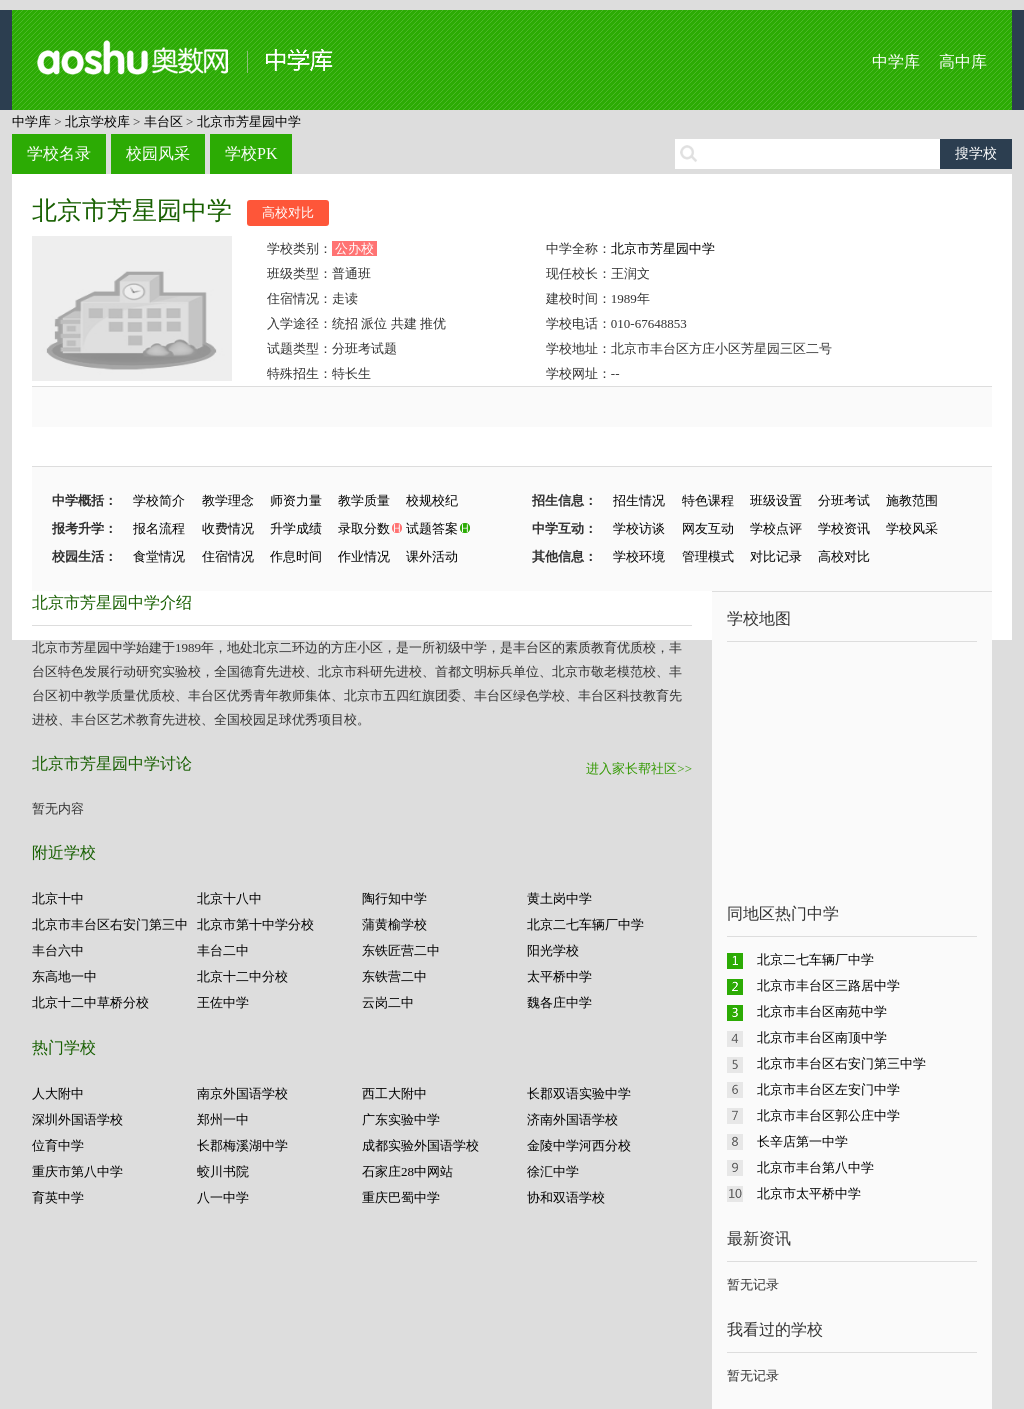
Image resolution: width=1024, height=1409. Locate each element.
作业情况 (364, 556)
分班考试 (844, 500)
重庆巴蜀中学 (401, 1197)
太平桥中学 (559, 976)
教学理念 (228, 500)
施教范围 (912, 500)
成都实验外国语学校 (420, 1145)
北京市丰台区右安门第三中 (110, 924)
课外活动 (432, 556)
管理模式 (708, 556)
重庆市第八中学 (77, 1171)
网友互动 (708, 528)
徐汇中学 (553, 1171)
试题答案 (432, 528)
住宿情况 (228, 556)
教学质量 (364, 500)
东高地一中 (64, 976)
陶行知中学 (394, 898)
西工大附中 (394, 1093)
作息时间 (296, 556)
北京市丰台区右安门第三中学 (841, 1063)
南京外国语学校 (242, 1093)
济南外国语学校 (572, 1119)
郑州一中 (223, 1119)
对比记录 (776, 556)
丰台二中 (223, 950)
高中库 (963, 61)
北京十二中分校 (242, 976)
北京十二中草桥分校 (90, 1002)
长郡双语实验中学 (579, 1093)
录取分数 (364, 528)
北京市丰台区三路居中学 (828, 985)
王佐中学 (223, 1002)
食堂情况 (159, 556)
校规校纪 (432, 500)
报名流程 (159, 528)
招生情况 (639, 500)
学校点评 (776, 528)
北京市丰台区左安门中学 (828, 1089)
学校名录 (59, 153)
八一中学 (223, 1197)
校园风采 (158, 153)
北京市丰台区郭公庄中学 (828, 1115)
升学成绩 (296, 528)
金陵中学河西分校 (579, 1145)
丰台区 (163, 121)
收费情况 (228, 528)
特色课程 (708, 500)
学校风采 (912, 528)
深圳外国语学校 (77, 1119)
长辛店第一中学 (802, 1141)
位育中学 (58, 1145)
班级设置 (776, 500)
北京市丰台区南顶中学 (822, 1037)
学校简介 (159, 500)
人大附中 (58, 1093)
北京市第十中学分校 (255, 924)
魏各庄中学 (559, 1002)
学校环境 (639, 556)
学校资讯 (844, 528)
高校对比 (288, 212)
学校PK (251, 153)
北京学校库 (97, 121)
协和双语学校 (566, 1197)
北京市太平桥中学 (809, 1193)
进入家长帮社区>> (639, 768)
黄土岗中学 (559, 898)
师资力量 (296, 500)
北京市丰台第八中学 (815, 1167)
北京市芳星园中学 (249, 121)
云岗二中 (388, 1002)
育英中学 (58, 1197)
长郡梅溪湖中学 (242, 1145)
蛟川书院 (223, 1171)
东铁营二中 (394, 976)
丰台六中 (58, 950)
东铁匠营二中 (401, 950)
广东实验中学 (401, 1119)
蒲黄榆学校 (394, 924)
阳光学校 (553, 950)
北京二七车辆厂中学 (585, 924)
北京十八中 (229, 898)
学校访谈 (639, 528)
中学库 (896, 61)
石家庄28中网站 (407, 1171)
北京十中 (58, 898)
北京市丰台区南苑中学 (822, 1011)
